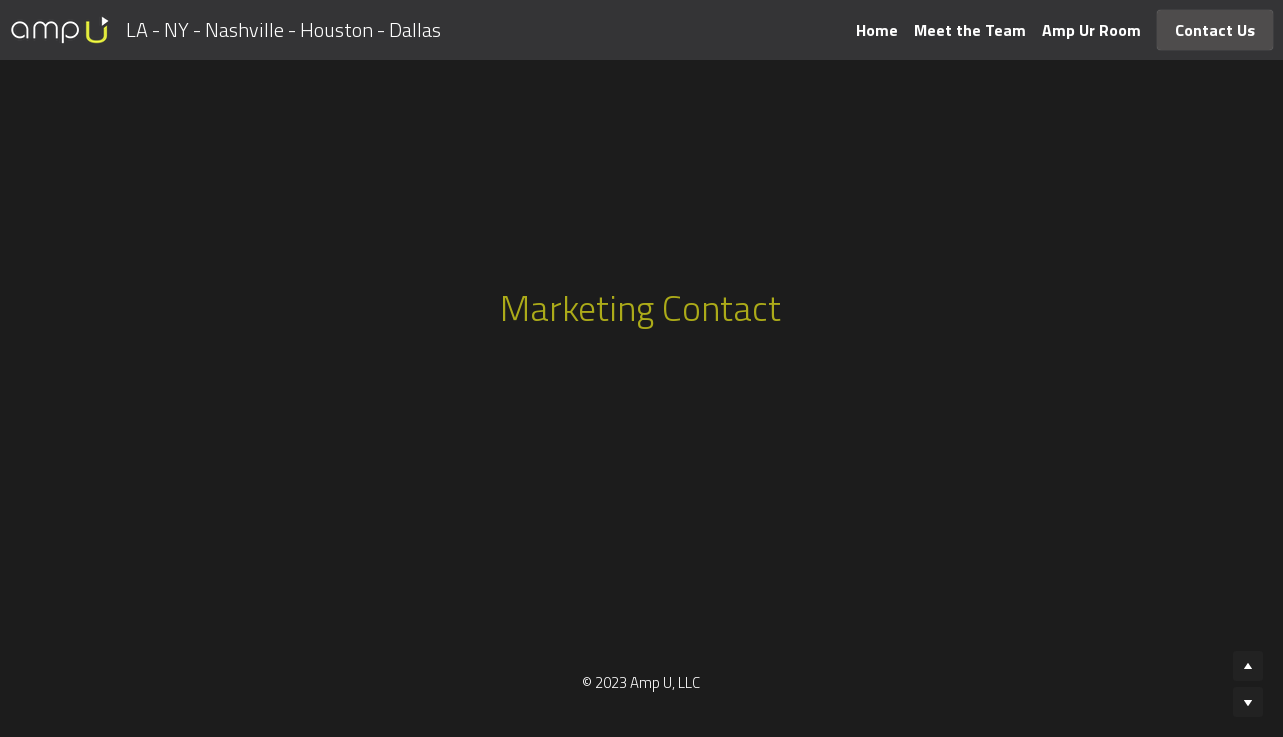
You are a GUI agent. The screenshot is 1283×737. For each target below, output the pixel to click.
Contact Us (1215, 30)
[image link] (60, 28)
